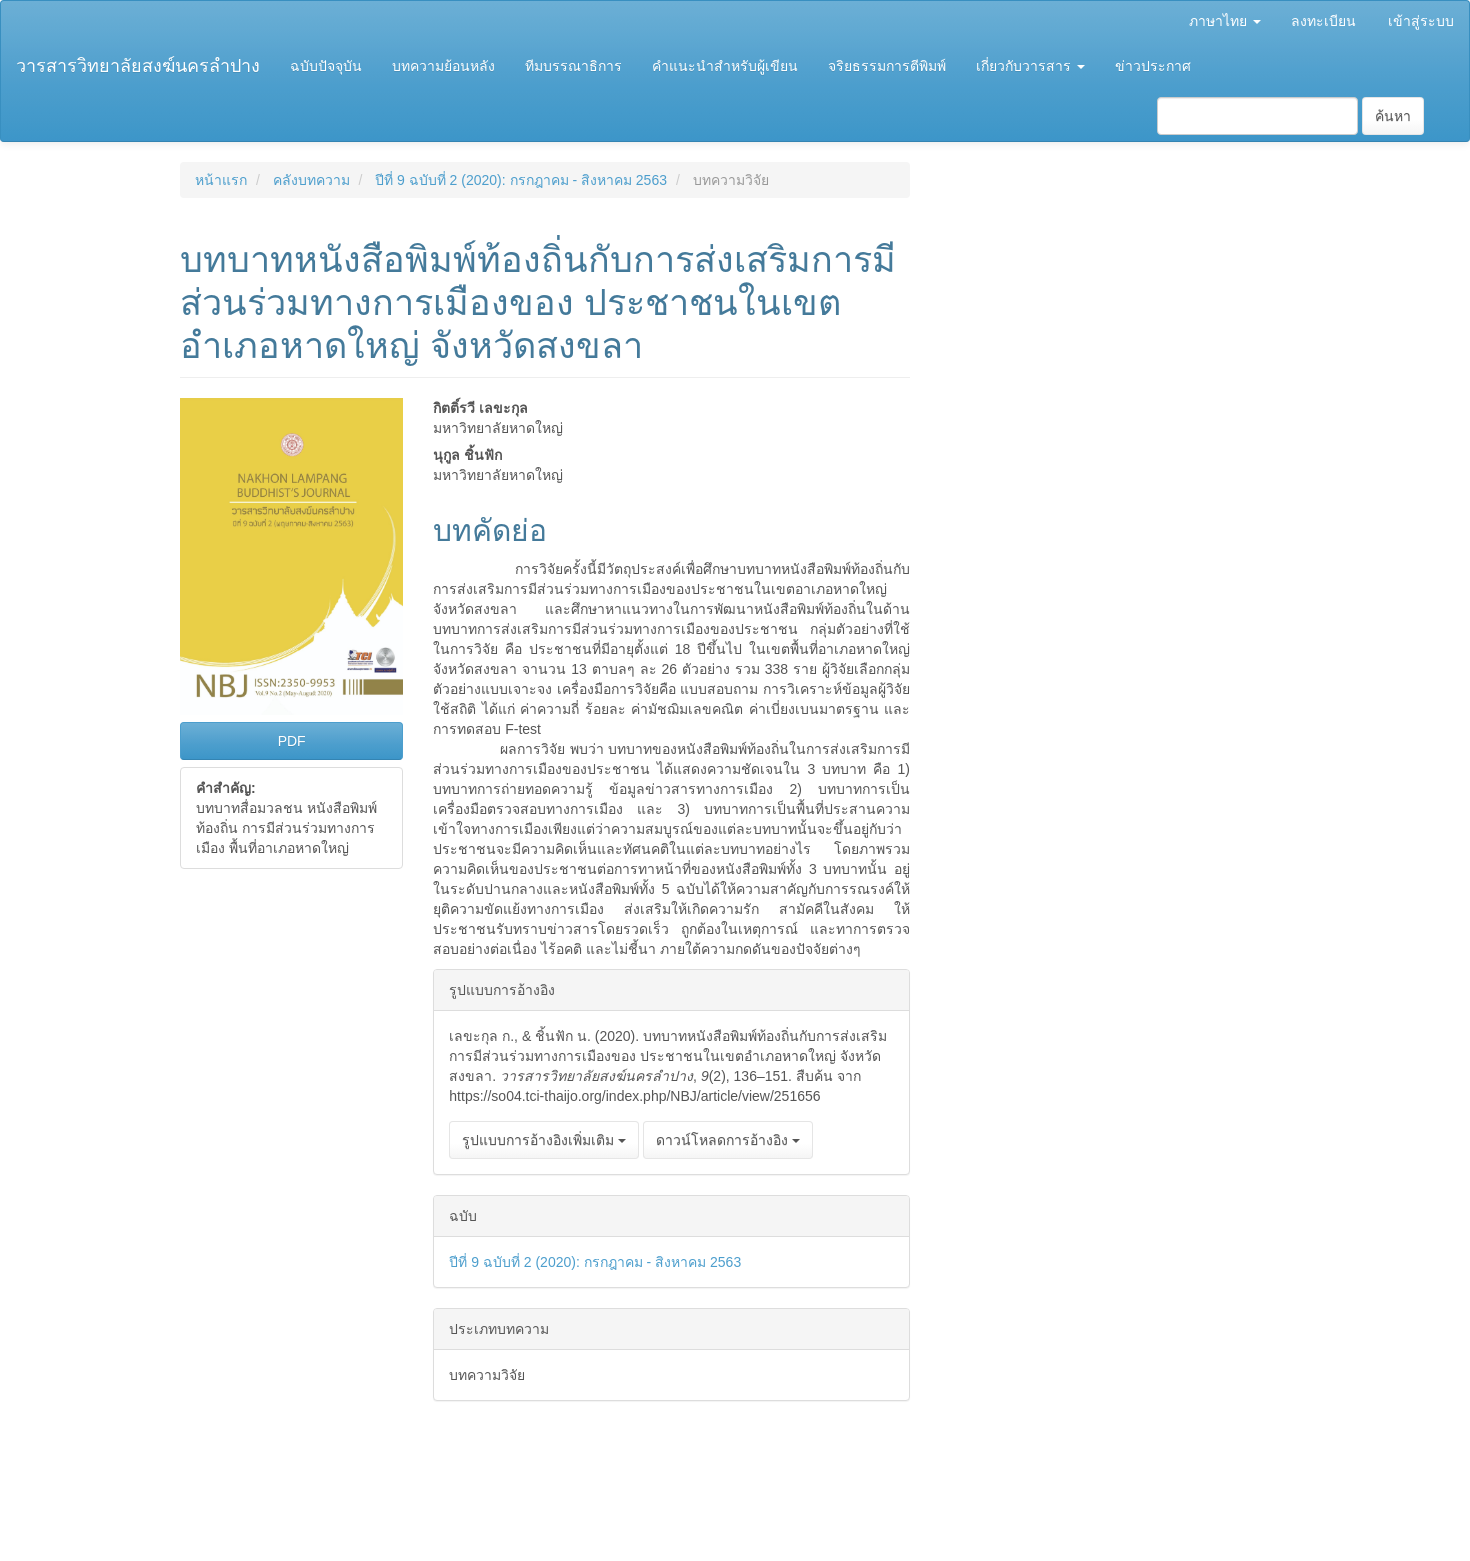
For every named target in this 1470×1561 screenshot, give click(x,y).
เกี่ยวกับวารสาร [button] (1030, 66)
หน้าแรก (221, 180)
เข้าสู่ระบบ (1421, 21)
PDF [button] (292, 741)
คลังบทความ (311, 180)
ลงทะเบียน (1323, 21)
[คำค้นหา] (1257, 116)
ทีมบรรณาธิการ (573, 66)
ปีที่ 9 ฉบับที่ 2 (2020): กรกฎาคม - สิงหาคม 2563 (521, 180)
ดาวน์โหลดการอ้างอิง (728, 1140)
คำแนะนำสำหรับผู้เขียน (725, 66)
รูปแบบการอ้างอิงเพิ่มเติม (544, 1140)
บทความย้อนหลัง (443, 66)
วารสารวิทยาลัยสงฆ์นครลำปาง (138, 66)
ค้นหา (1393, 116)
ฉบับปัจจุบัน (326, 66)
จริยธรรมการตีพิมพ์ (887, 66)
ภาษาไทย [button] (1225, 21)
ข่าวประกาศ (1153, 66)
